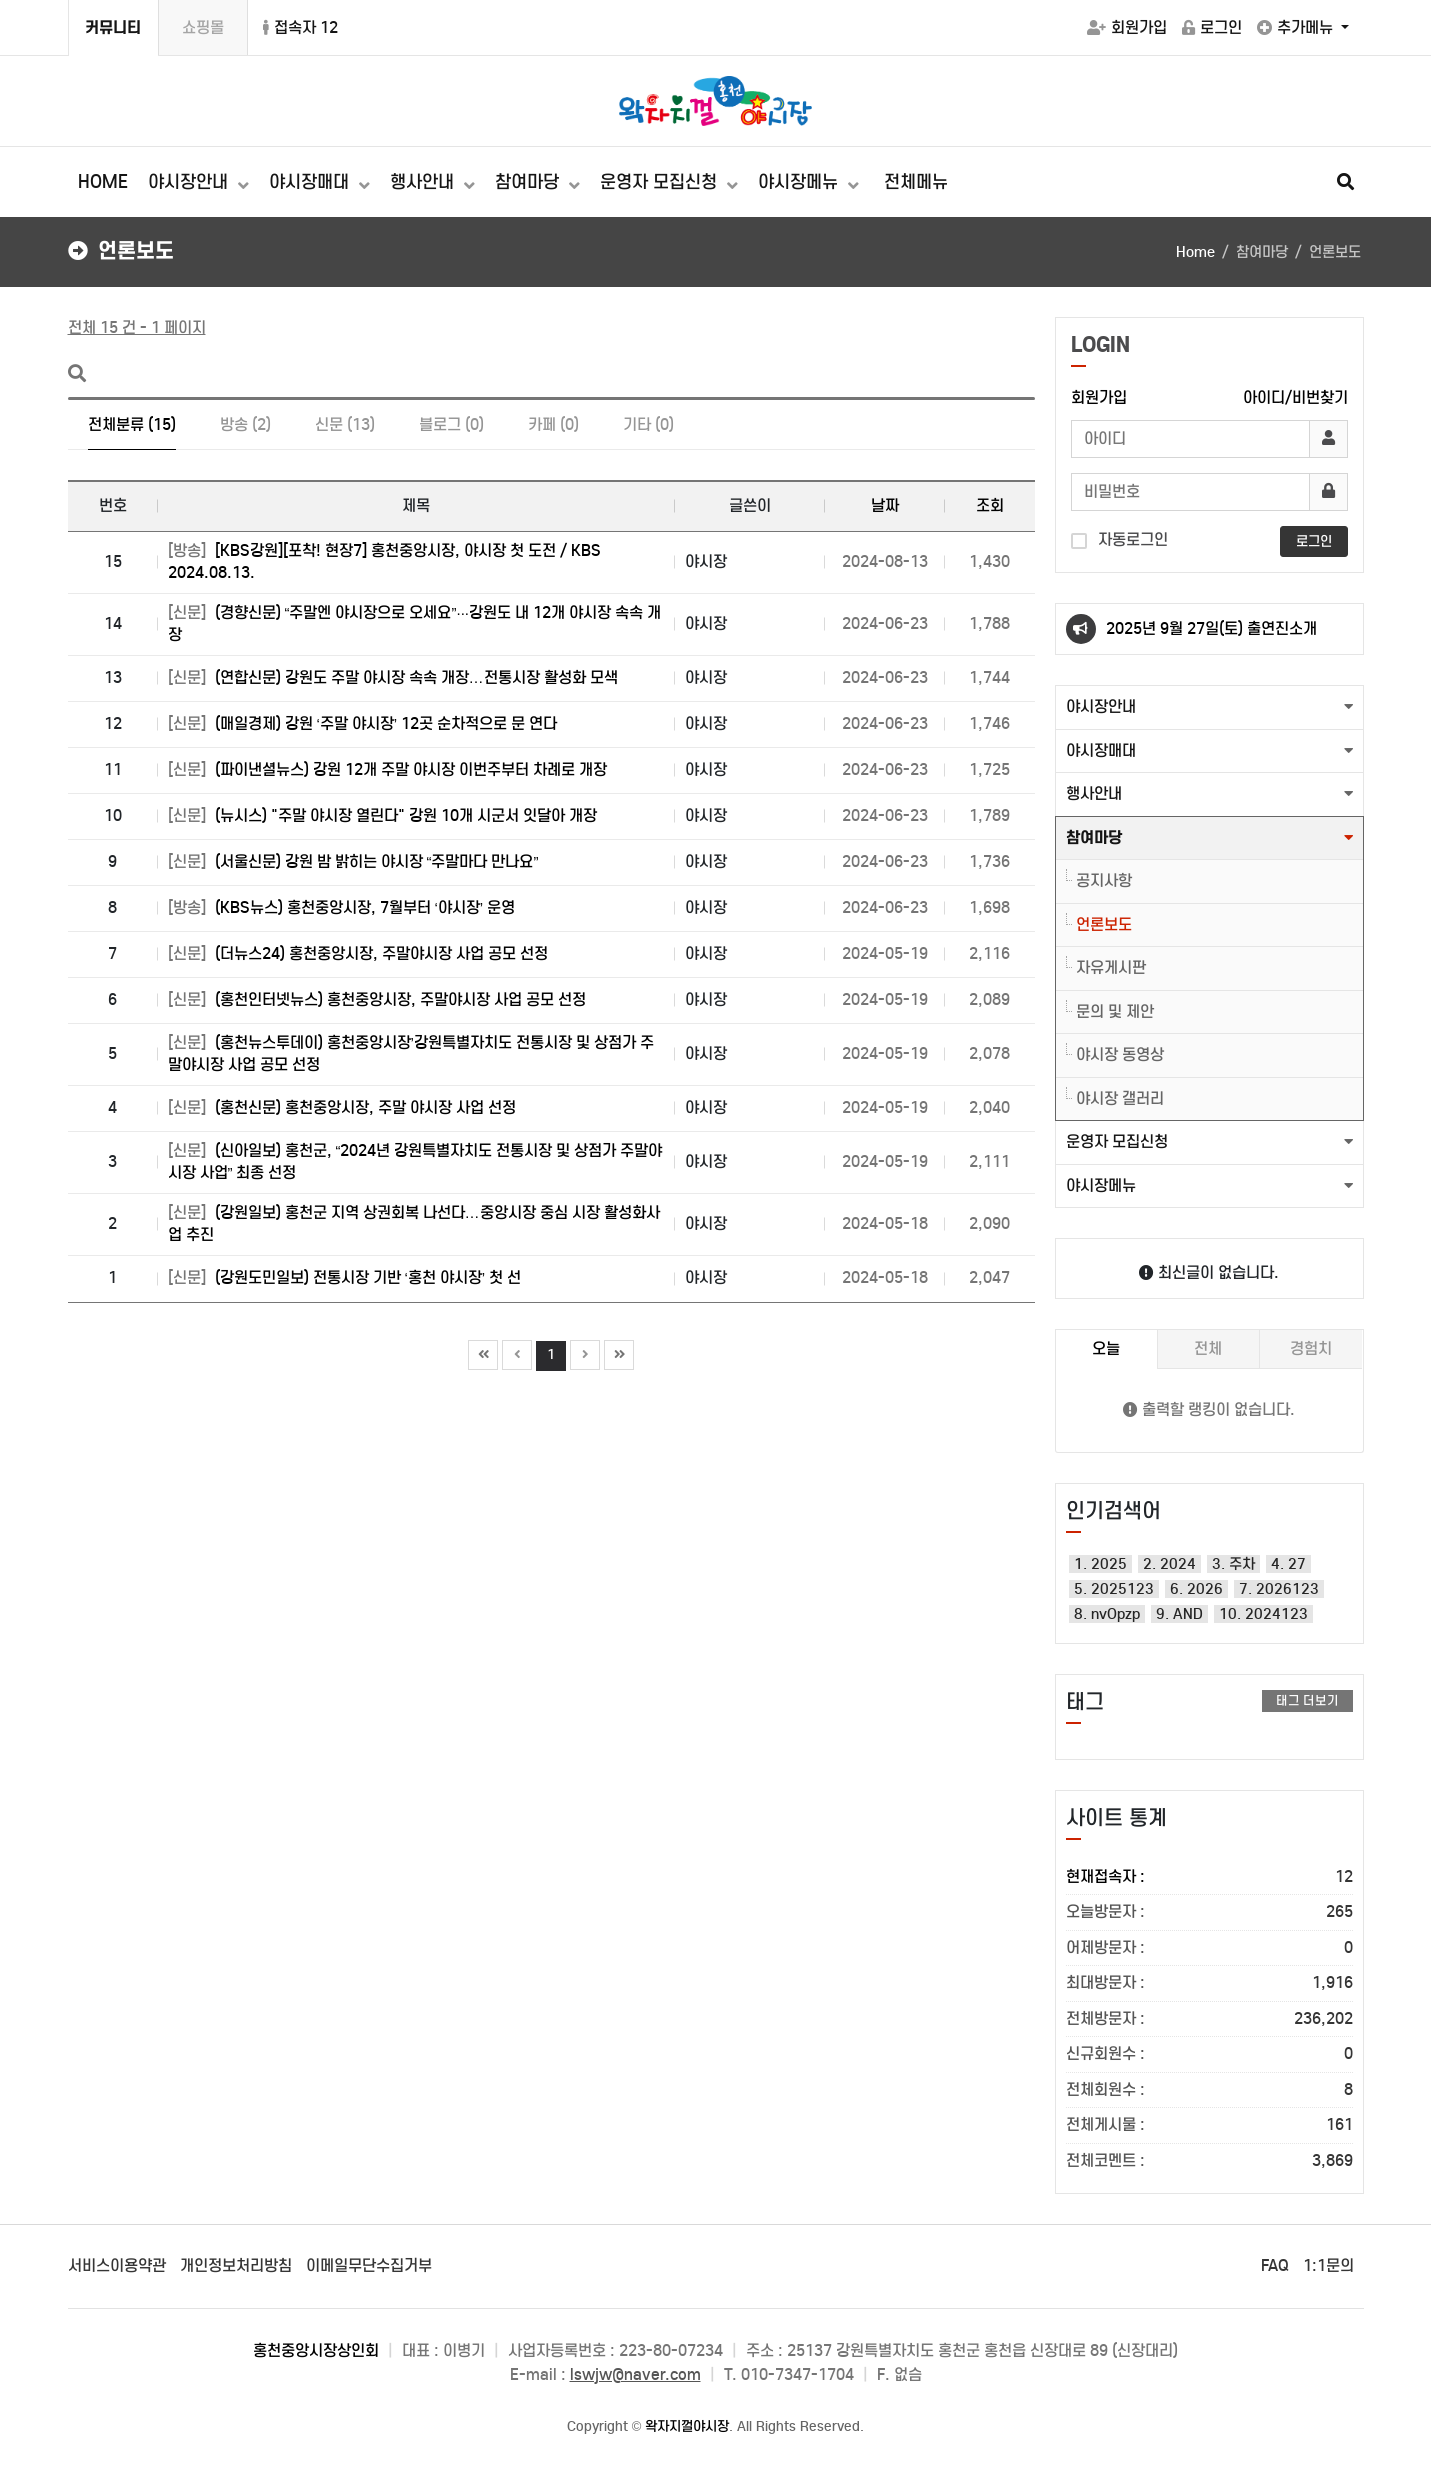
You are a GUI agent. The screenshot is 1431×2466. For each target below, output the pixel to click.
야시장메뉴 (800, 182)
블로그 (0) (451, 424)
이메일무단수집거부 (369, 2265)
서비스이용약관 (117, 2265)
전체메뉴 (916, 182)
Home (1195, 252)
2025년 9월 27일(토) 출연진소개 (1211, 628)
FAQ (1275, 2265)
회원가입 (1127, 27)
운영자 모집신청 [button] (1117, 1141)
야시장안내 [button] (1101, 706)
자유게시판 (1111, 967)
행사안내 (424, 182)
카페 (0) (553, 424)
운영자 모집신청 (661, 182)
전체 (1208, 1348)
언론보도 (1104, 924)
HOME (103, 182)
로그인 (1212, 27)
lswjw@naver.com (635, 2374)
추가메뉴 (1297, 27)
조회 (990, 505)
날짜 (885, 505)
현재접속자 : (1209, 1877)
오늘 (1106, 1348)
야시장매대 (311, 182)
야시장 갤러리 (1120, 1098)
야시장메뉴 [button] (1101, 1185)
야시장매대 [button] (1101, 750)
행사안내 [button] (1094, 793)
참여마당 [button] (1094, 837)
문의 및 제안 (1115, 1011)
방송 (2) (245, 424)
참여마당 (529, 182)
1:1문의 (1328, 2265)
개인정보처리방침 (236, 2265)
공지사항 (1104, 880)
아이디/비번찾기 (1295, 397)
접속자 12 (300, 27)
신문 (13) (345, 424)
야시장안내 (190, 182)
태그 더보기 (1307, 1700)
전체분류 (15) (132, 424)
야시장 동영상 (1120, 1054)
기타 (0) (648, 424)
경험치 (1311, 1348)
